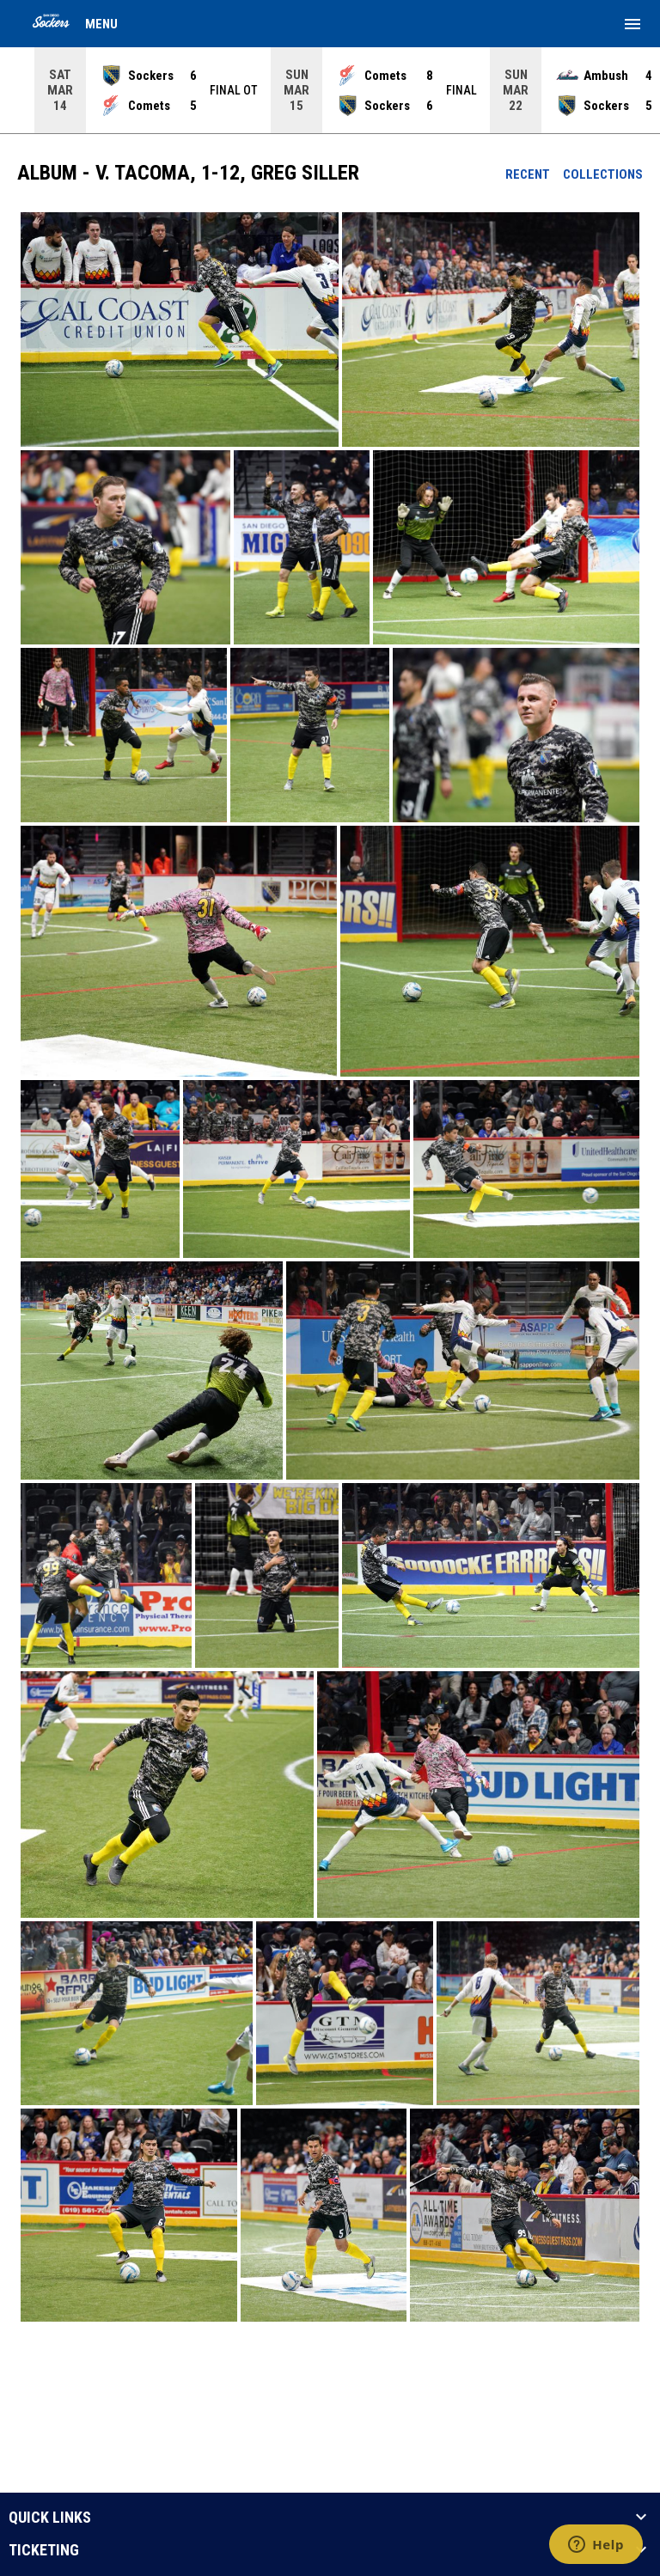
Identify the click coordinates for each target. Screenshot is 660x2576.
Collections (603, 174)
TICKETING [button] (44, 2550)
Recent (527, 174)
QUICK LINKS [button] (50, 2517)
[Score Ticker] (330, 90)
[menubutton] (632, 24)
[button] (180, 329)
